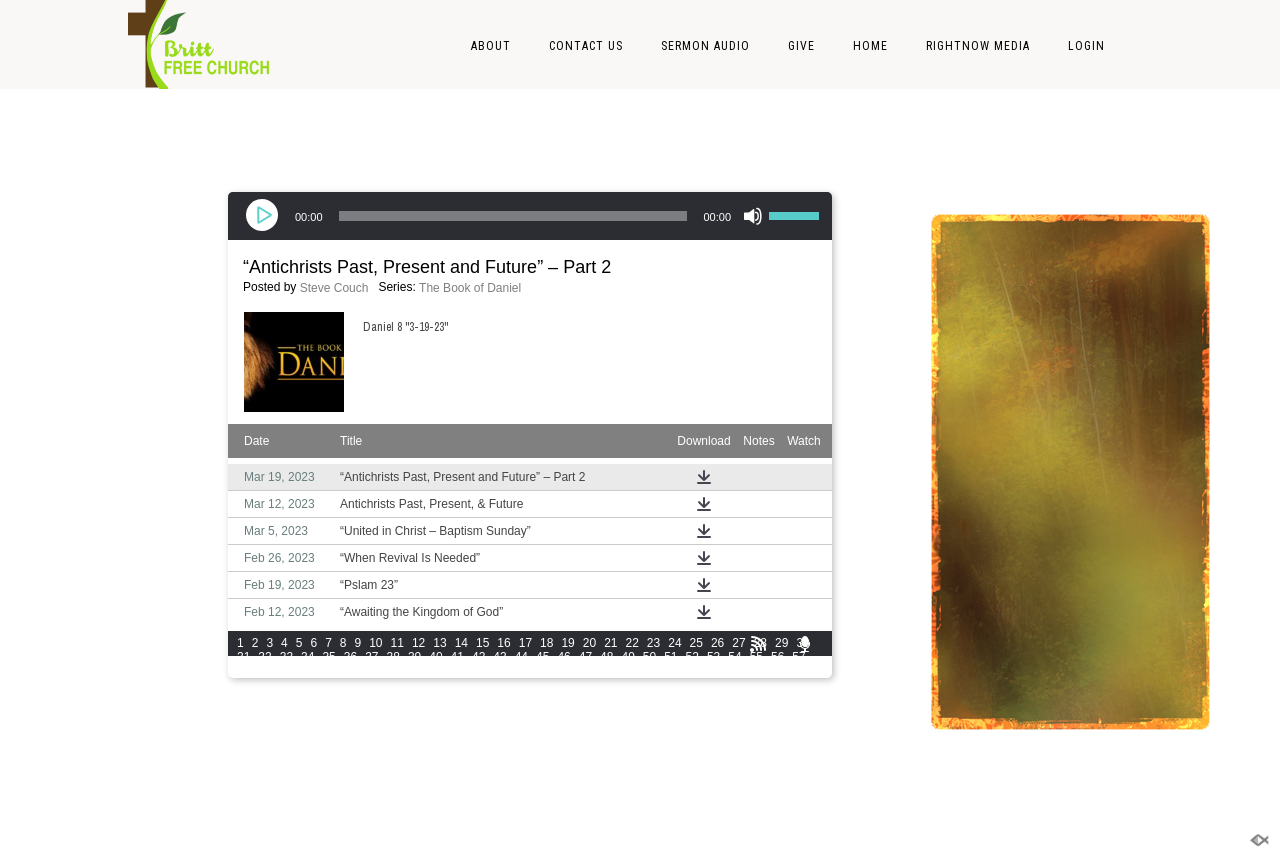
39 (414, 657)
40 (435, 657)
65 (393, 671)
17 (525, 643)
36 (350, 657)
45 (542, 657)
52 (692, 657)
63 (350, 671)
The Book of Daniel (470, 288)
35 (328, 657)
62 (328, 671)
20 (589, 643)
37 (371, 657)
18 (546, 643)
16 (503, 643)
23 (653, 643)
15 (482, 643)
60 (286, 671)
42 (478, 657)
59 (264, 671)
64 (371, 671)
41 (457, 657)
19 (567, 643)
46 (563, 657)
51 (670, 657)
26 (717, 643)
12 (418, 643)
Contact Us (586, 46)
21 (610, 643)
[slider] (513, 216)
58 (243, 671)
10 (375, 643)
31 (243, 657)
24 (674, 643)
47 (585, 657)
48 (606, 657)
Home (870, 46)
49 (627, 657)
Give (801, 46)
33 (286, 657)
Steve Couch (334, 288)
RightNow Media (978, 46)
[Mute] (753, 216)
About (491, 46)
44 (521, 657)
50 (649, 657)
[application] (530, 216)
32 (264, 657)
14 (461, 643)
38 (393, 657)
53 (713, 657)
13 (439, 643)
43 (499, 657)
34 (307, 657)
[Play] (264, 216)
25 (696, 643)
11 (397, 643)
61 (307, 671)
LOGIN (1086, 46)
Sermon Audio (705, 46)
